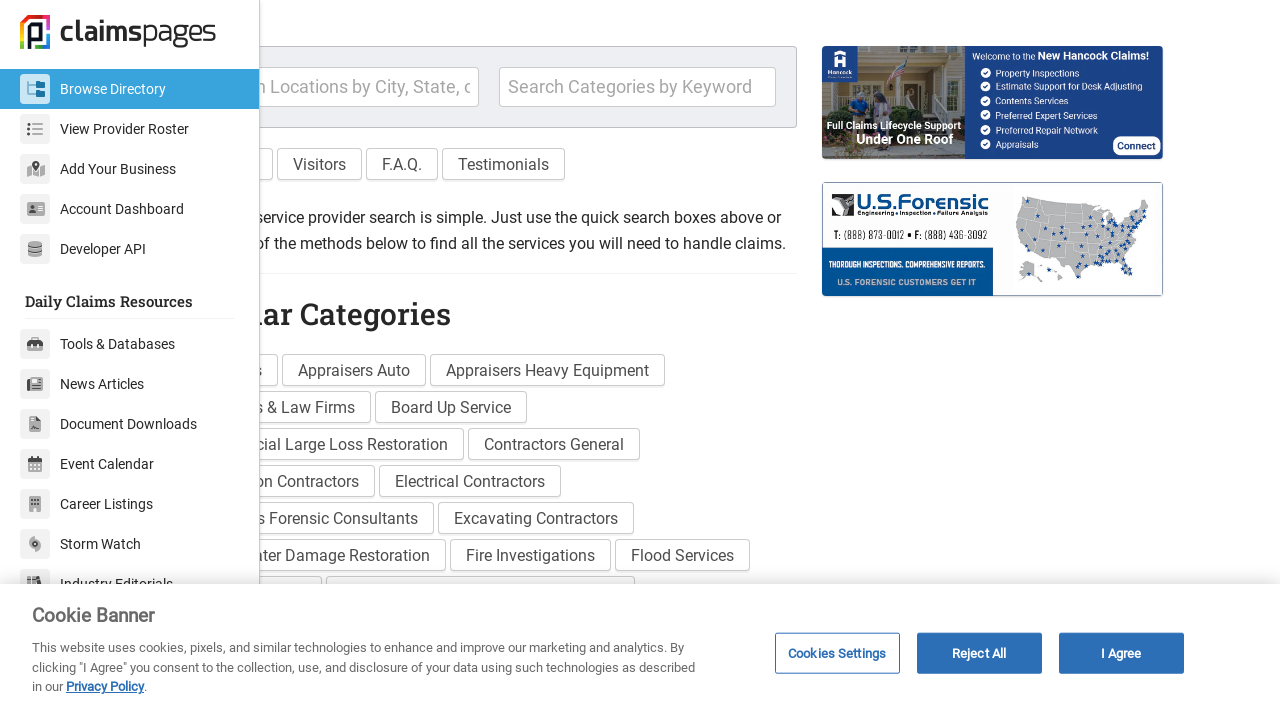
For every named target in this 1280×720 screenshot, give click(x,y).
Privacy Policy (105, 686)
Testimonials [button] (608, 194)
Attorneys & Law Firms (380, 463)
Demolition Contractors (382, 537)
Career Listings (86, 504)
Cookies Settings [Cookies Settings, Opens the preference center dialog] (837, 652)
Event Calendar (87, 464)
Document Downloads (108, 424)
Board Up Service (556, 463)
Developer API (83, 249)
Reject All (979, 652)
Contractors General (659, 500)
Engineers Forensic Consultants (412, 574)
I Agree (1121, 652)
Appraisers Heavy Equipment (652, 426)
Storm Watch (80, 544)
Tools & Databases (97, 344)
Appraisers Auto (459, 426)
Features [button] (331, 194)
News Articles (82, 384)
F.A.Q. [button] (507, 194)
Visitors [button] (424, 194)
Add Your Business (98, 169)
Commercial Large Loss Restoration (427, 500)
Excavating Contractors (641, 574)
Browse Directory (93, 89)
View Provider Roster (104, 129)
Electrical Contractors (575, 537)
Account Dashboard (102, 209)
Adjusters (334, 426)
